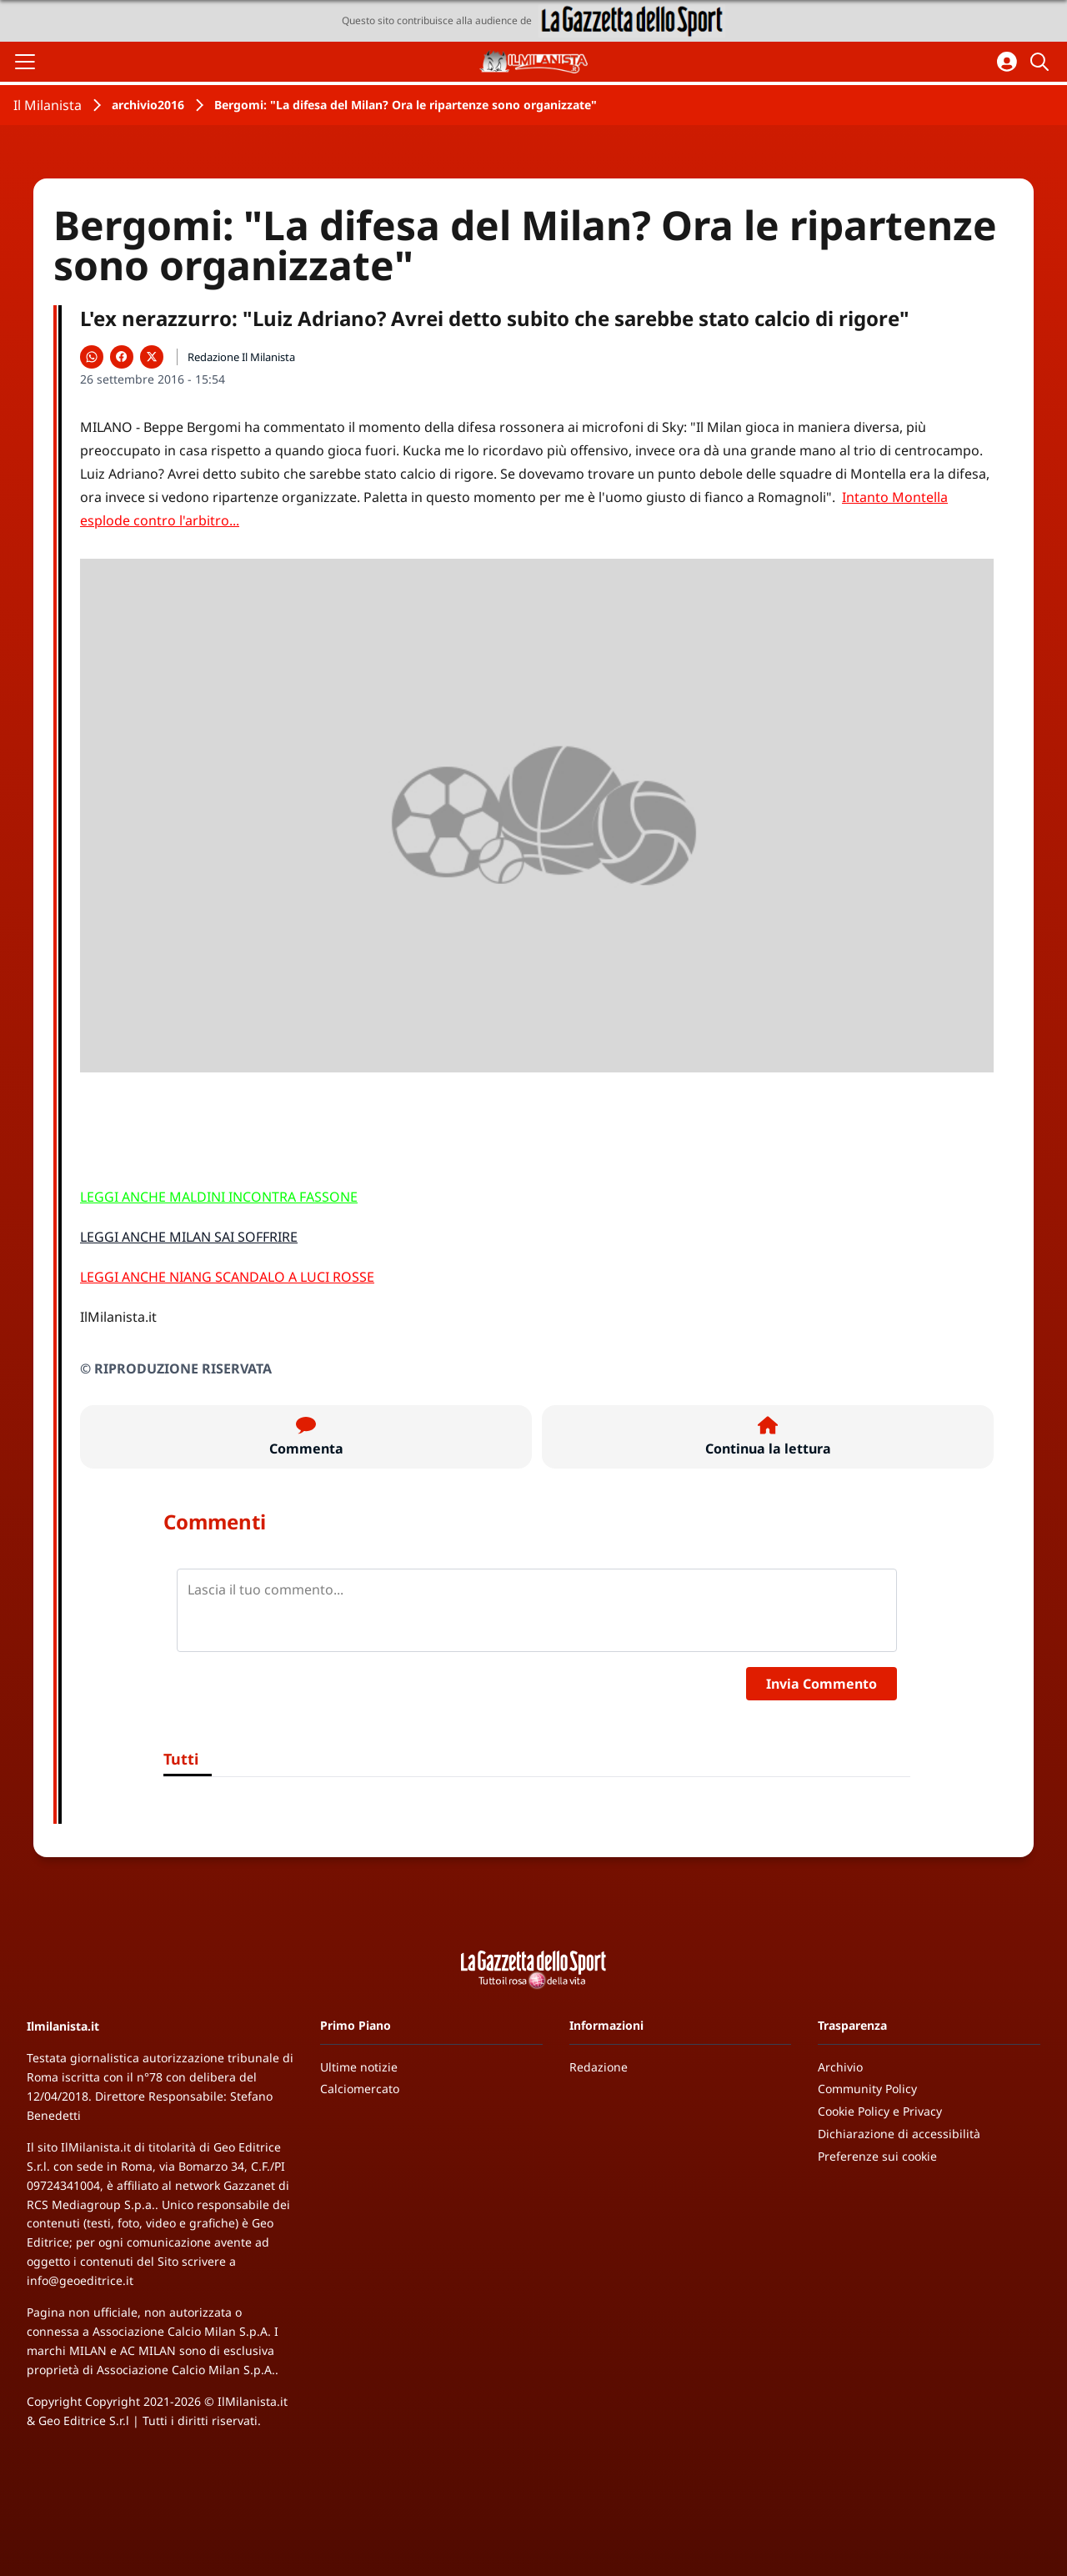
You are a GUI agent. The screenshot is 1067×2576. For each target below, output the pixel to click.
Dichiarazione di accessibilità (899, 2134)
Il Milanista (47, 105)
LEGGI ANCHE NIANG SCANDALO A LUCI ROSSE (227, 1277)
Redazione (598, 2067)
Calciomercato (359, 2088)
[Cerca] (1042, 61)
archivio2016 (148, 105)
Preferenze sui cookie (877, 2156)
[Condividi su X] (151, 357)
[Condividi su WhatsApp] (91, 357)
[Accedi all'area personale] (1007, 62)
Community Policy (867, 2088)
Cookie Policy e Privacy (880, 2111)
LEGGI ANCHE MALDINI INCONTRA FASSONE (219, 1197)
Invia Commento (821, 1684)
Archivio (840, 2067)
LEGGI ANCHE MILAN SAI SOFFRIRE (189, 1237)
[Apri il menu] (25, 61)
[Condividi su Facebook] (121, 357)
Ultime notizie (359, 2067)
